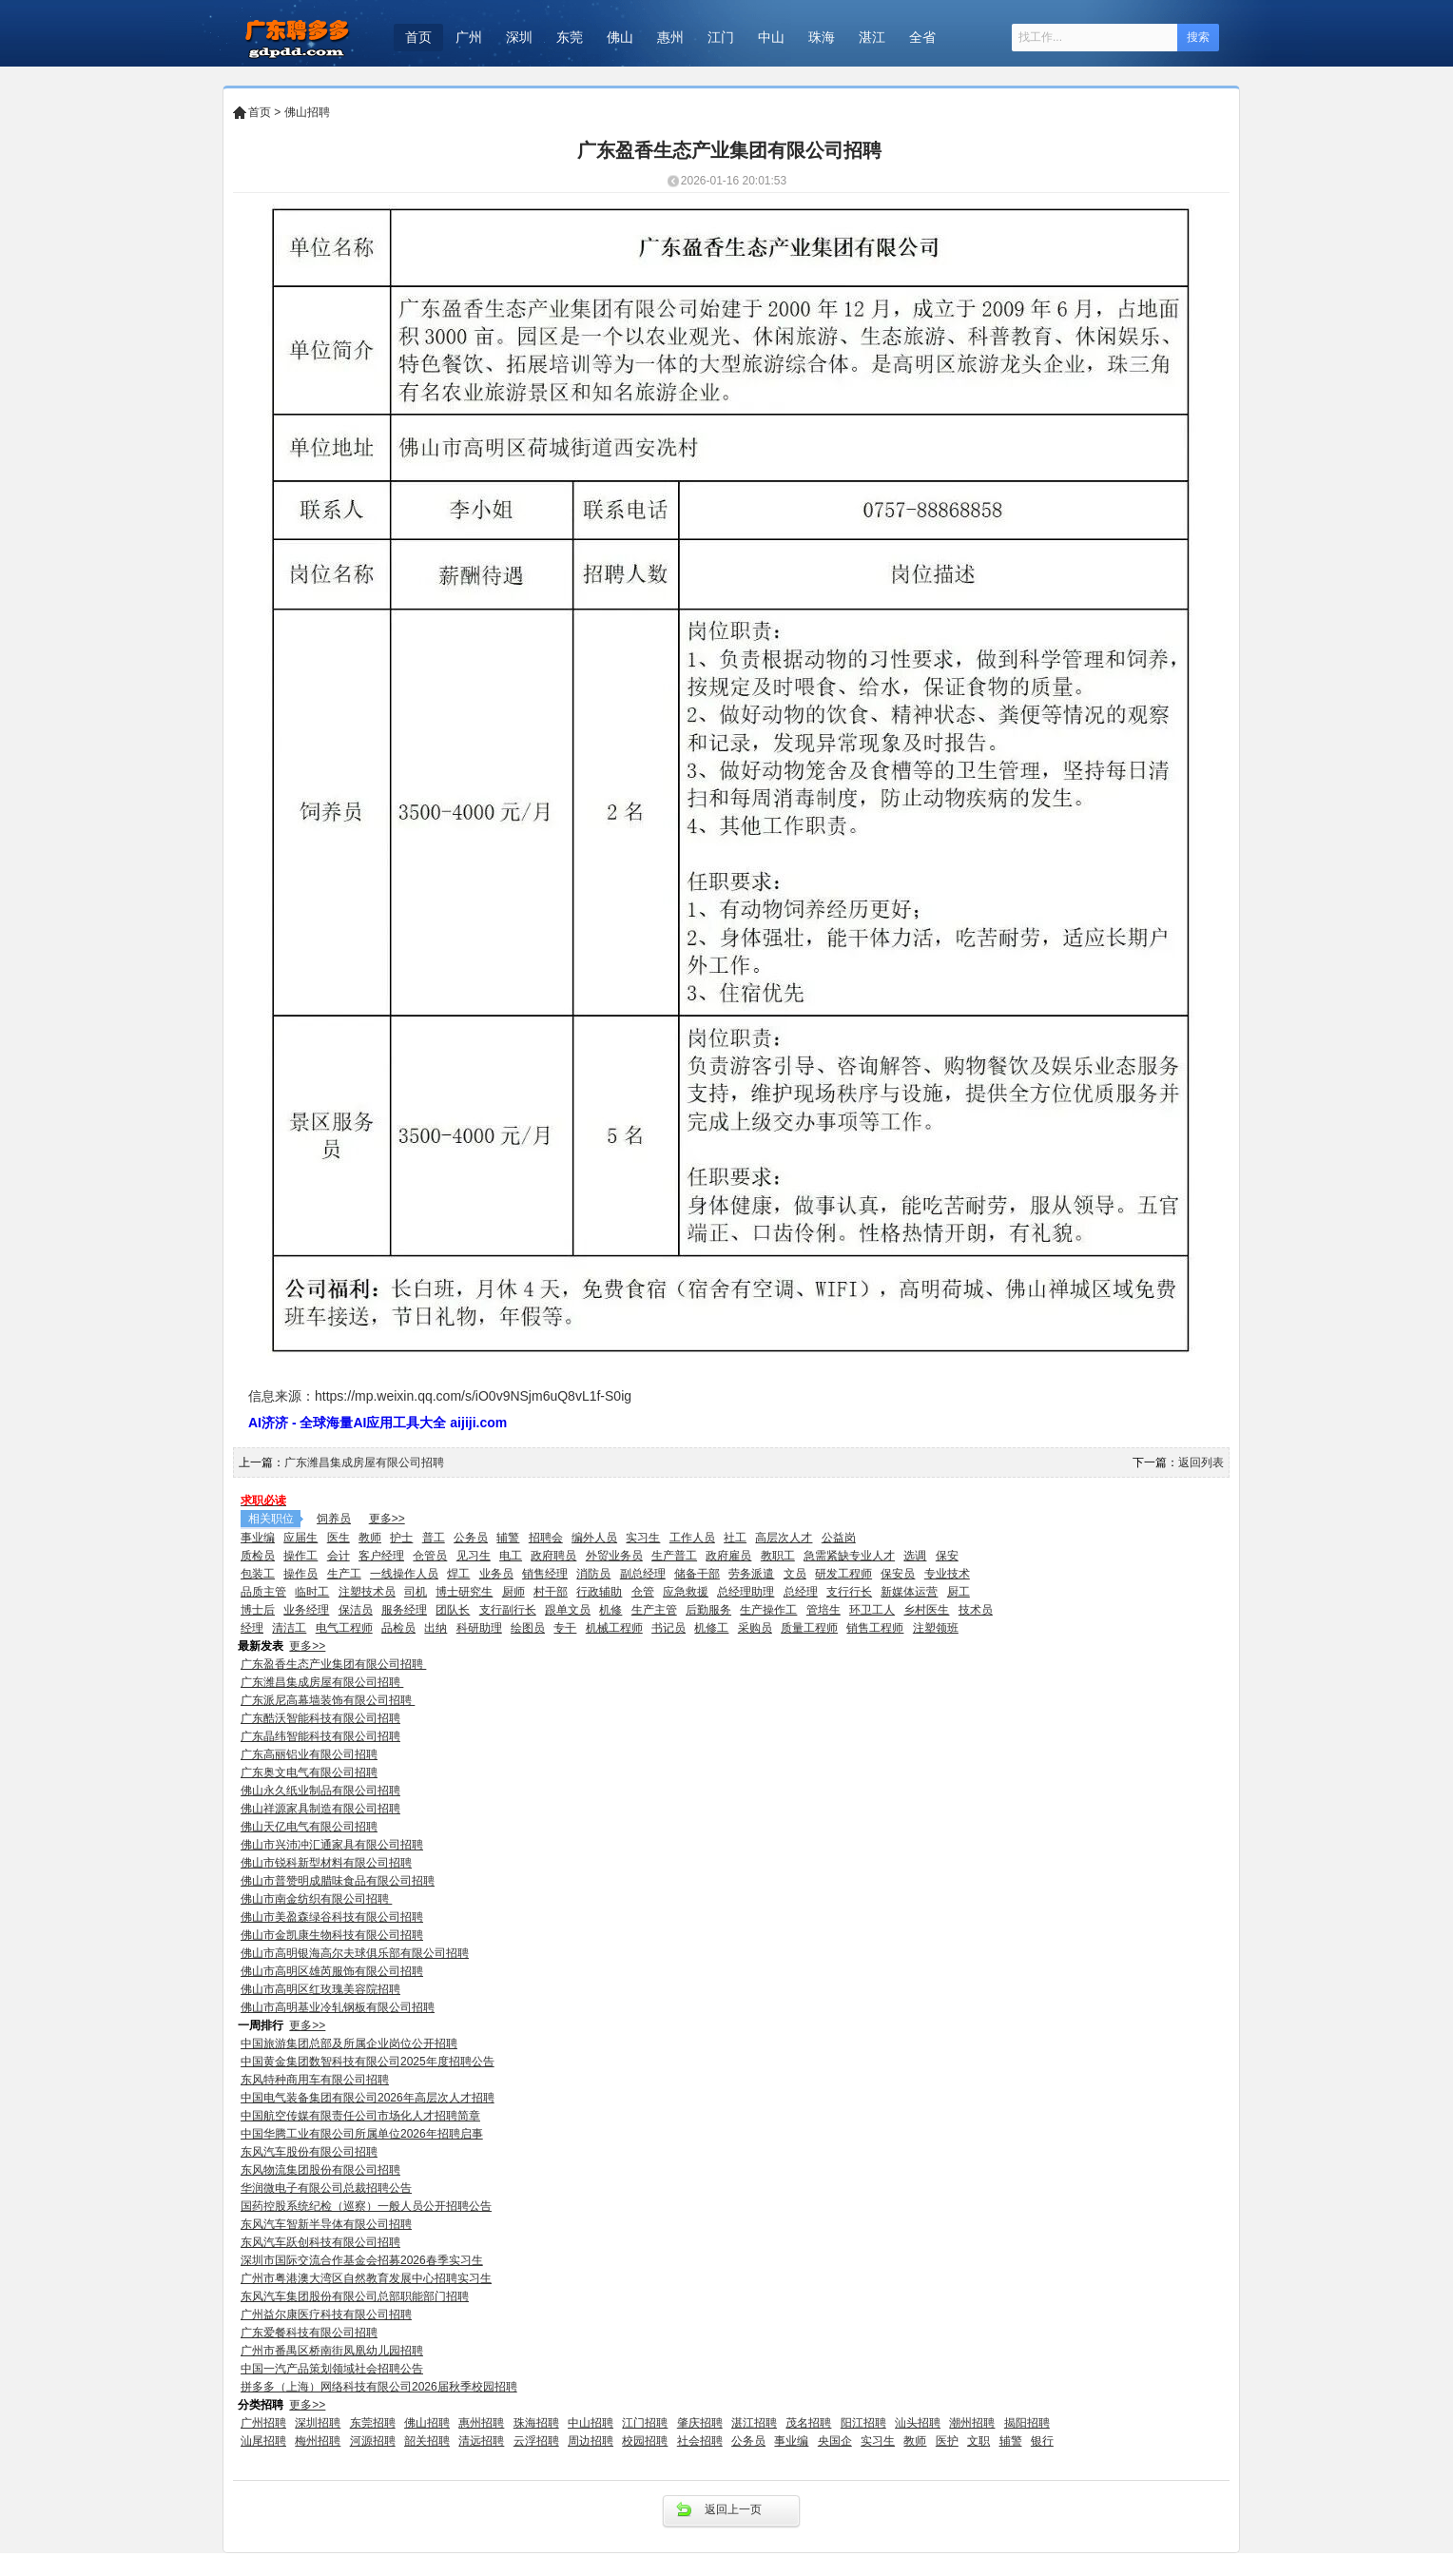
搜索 (1198, 37)
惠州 (670, 37)
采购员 (755, 1628)
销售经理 (545, 1573)
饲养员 (334, 1518)
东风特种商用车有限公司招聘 (315, 2079)
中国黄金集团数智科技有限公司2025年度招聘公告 (367, 2061)
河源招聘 (373, 2441)
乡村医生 (926, 1610)
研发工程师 (843, 1573)
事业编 (258, 1537)
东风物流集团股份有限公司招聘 (320, 2170)
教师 (369, 1537)
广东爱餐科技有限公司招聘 (309, 2332)
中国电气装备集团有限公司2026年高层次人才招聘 (367, 2097)
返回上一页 (733, 2509)
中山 (771, 37)
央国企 (835, 2441)
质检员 (258, 1555)
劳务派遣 (751, 1573)
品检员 (398, 1628)
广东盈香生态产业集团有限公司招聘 (333, 1664)
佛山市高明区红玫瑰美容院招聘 (320, 1989)
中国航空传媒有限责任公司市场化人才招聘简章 (360, 2115)
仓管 (642, 1591)
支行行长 (849, 1591)
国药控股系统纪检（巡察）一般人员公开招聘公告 (366, 2206)
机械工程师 (614, 1628)
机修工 (711, 1628)
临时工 (312, 1591)
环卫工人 (872, 1610)
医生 (338, 1537)
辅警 (507, 1537)
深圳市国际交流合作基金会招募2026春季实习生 (362, 2260)
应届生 (300, 1537)
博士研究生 (464, 1591)
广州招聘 (263, 2423)
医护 (947, 2441)
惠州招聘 (481, 2423)
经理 (252, 1628)
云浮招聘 (536, 2441)
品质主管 (263, 1591)
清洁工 (289, 1628)
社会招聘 (700, 2441)
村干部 (550, 1591)
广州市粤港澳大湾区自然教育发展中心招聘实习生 (366, 2278)
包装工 (258, 1573)
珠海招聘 (536, 2423)
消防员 (593, 1573)
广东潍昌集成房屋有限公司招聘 (365, 1462)
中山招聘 (590, 2423)
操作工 (300, 1555)
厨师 (513, 1591)
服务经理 (404, 1610)
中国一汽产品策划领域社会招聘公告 (332, 2368)
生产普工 (674, 1555)
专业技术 (947, 1573)
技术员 (976, 1610)
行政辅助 (599, 1591)
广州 (468, 37)
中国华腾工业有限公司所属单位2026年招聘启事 (362, 2133)
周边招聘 (590, 2441)
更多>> (387, 1518)
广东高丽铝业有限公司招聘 (309, 1754)
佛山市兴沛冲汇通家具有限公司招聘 (332, 1844)
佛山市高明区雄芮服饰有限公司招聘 (332, 1971)
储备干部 (697, 1573)
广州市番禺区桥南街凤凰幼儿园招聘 (332, 2350)
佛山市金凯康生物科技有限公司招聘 (332, 1935)
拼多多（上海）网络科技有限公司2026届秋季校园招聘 (379, 2386)
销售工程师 (874, 1628)
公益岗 (839, 1537)
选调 (914, 1555)
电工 (510, 1555)
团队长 (453, 1610)
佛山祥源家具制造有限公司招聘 (320, 1808)
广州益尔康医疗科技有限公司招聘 (326, 2314)
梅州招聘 (317, 2441)
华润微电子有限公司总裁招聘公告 (326, 2188)
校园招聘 (645, 2441)
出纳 (435, 1628)
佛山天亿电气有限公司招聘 (309, 1826)
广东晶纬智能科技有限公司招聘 (320, 1736)
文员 (795, 1573)
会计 (338, 1555)
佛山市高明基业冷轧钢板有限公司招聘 (338, 2007)
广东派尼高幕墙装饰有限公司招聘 (328, 1700)
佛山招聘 (307, 112)
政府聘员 (553, 1555)
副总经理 (643, 1573)
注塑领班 (936, 1628)
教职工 (778, 1555)
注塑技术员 (367, 1591)
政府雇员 (728, 1555)
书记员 (668, 1628)
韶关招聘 (427, 2441)
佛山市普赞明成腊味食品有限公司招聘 (338, 1881)
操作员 (300, 1573)
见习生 (473, 1555)
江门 (720, 37)
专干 (564, 1628)
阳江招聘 (863, 2423)
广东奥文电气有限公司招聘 (309, 1772)
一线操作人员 (404, 1573)
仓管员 (430, 1555)
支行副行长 (507, 1610)
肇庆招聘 (700, 2423)
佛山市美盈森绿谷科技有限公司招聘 (332, 1917)
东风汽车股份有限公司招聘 (309, 2152)
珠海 (821, 37)
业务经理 (306, 1610)
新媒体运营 (909, 1591)
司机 (415, 1591)
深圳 (519, 37)
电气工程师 (344, 1628)
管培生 (823, 1610)
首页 (418, 37)
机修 (610, 1610)
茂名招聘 (808, 2423)
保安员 (898, 1573)
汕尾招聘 (263, 2441)
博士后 (258, 1610)
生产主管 (654, 1610)
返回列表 (1201, 1462)
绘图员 (528, 1628)
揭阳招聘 (1027, 2423)
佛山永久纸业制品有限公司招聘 (320, 1790)
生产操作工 (768, 1610)
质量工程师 (809, 1628)
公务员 (471, 1537)
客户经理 (381, 1555)
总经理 (801, 1591)
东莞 (569, 37)
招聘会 (546, 1537)
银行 (1042, 2441)
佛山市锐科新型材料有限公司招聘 (326, 1862)
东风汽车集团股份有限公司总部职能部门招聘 (355, 2296)
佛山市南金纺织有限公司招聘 (316, 1899)
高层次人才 (783, 1537)
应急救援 (685, 1591)
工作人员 (692, 1537)
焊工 (458, 1573)
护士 (401, 1537)
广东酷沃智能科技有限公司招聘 (320, 1718)
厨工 (958, 1591)
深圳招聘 (317, 2423)
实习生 (643, 1537)
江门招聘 (645, 2423)
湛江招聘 (754, 2423)
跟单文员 (568, 1610)
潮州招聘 (972, 2423)
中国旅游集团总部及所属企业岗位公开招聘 (349, 2043)
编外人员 (594, 1537)
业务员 (496, 1573)
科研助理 (479, 1628)
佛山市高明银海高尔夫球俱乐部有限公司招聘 (355, 1953)
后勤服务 (708, 1610)
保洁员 (356, 1610)
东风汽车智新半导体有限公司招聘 (326, 2224)
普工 (433, 1537)
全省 (922, 37)
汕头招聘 (917, 2423)
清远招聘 (481, 2441)
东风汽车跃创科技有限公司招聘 (320, 2242)
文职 (978, 2441)
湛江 (872, 37)
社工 (735, 1537)
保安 (947, 1555)
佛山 (620, 37)
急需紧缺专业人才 (849, 1555)
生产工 (344, 1573)
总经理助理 (745, 1591)
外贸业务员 (614, 1555)
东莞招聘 (373, 2423)
